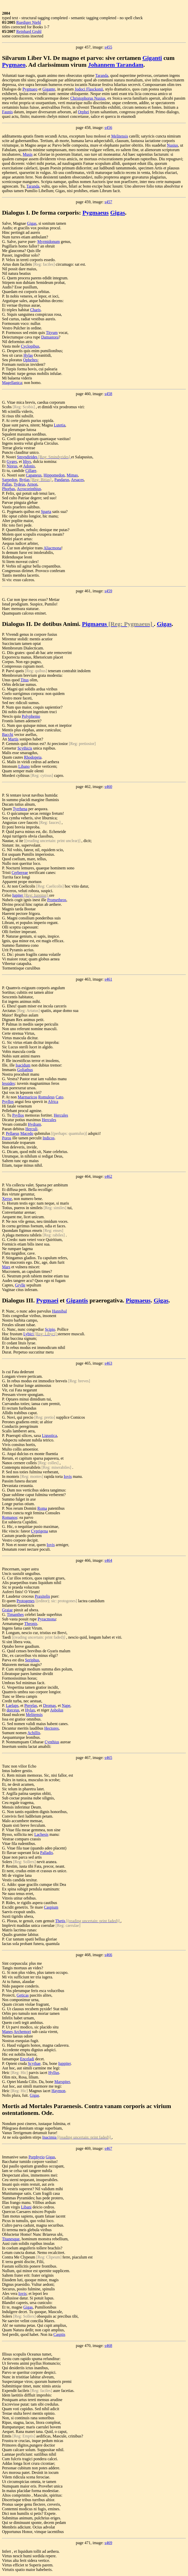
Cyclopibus (30, 346)
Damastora (50, 337)
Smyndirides (44, 457)
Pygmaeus (96, 212)
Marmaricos (27, 1097)
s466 (108, 1955)
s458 (108, 394)
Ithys (27, 461)
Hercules (61, 1115)
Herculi (31, 1129)
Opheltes (30, 360)
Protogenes (26, 1601)
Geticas (23, 1995)
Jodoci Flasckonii (89, 89)
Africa (53, 1101)
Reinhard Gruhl (28, 31)
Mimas (72, 475)
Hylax (30, 1710)
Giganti (152, 58)
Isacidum (23, 1065)
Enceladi (27, 2059)
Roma (42, 1508)
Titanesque (11, 2239)
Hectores (51, 1728)
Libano (24, 766)
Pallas (7, 484)
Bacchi (7, 734)
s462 (108, 1176)
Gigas (117, 212)
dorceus (13, 1710)
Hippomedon (54, 475)
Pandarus (62, 480)
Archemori (22, 2031)
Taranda (101, 75)
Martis (13, 739)
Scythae (34, 2063)
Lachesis (41, 1834)
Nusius (172, 145)
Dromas (49, 1705)
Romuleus (46, 1097)
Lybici (40, 1334)
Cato (59, 1097)
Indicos (49, 1138)
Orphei (83, 112)
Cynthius (52, 1742)
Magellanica (12, 382)
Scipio (50, 1329)
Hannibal (59, 1311)
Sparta (46, 511)
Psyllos (8, 1101)
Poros (6, 1138)
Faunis (7, 112)
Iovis (68, 1476)
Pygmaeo (13, 64)
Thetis (88, 1921)
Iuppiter (64, 2063)
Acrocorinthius (29, 489)
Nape (66, 1705)
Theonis (30, 1623)
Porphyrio (37, 2157)
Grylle (20, 1285)
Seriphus (32, 1660)
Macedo (26, 1133)
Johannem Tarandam (115, 64)
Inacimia (77, 2137)
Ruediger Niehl (28, 22)
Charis (35, 310)
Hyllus (53, 2072)
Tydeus (19, 484)
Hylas (28, 355)
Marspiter (62, 2082)
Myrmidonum (48, 241)
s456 (108, 127)
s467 (108, 2148)
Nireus (12, 466)
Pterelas (30, 1705)
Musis (28, 154)
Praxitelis (42, 1596)
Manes (7, 2031)
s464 (108, 1560)
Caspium (51, 1907)
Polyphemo (31, 716)
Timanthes (15, 1614)
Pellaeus (12, 1133)
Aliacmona (52, 548)
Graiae (7, 1610)
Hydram (34, 1124)
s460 (108, 786)
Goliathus (25, 1070)
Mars (6, 1267)
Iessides (8, 1083)
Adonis (29, 466)
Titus (25, 680)
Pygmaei (47, 1300)
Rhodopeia (32, 757)
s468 (108, 2345)
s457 (108, 202)
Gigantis (77, 1300)
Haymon (58, 2091)
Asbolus (56, 1710)
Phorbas (8, 489)
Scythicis (24, 748)
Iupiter (30, 895)
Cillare (30, 470)
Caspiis (59, 2334)
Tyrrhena (20, 809)
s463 (108, 1363)
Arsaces (77, 480)
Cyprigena (39, 1531)
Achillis (33, 1733)
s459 (108, 591)
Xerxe (7, 1198)
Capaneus (33, 475)
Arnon (32, 484)
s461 (108, 979)
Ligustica (49, 1435)
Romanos (9, 1517)
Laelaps (12, 1705)
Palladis (46, 1852)
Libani (26, 2207)
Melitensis (119, 136)
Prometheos (56, 900)
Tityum (52, 332)
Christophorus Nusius (87, 98)
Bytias (35, 480)
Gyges (12, 461)
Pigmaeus (118, 624)
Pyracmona (47, 1619)
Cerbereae (20, 872)
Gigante (48, 89)
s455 (108, 47)
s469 (108, 2543)
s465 (108, 1757)
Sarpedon (9, 480)
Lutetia (59, 425)
